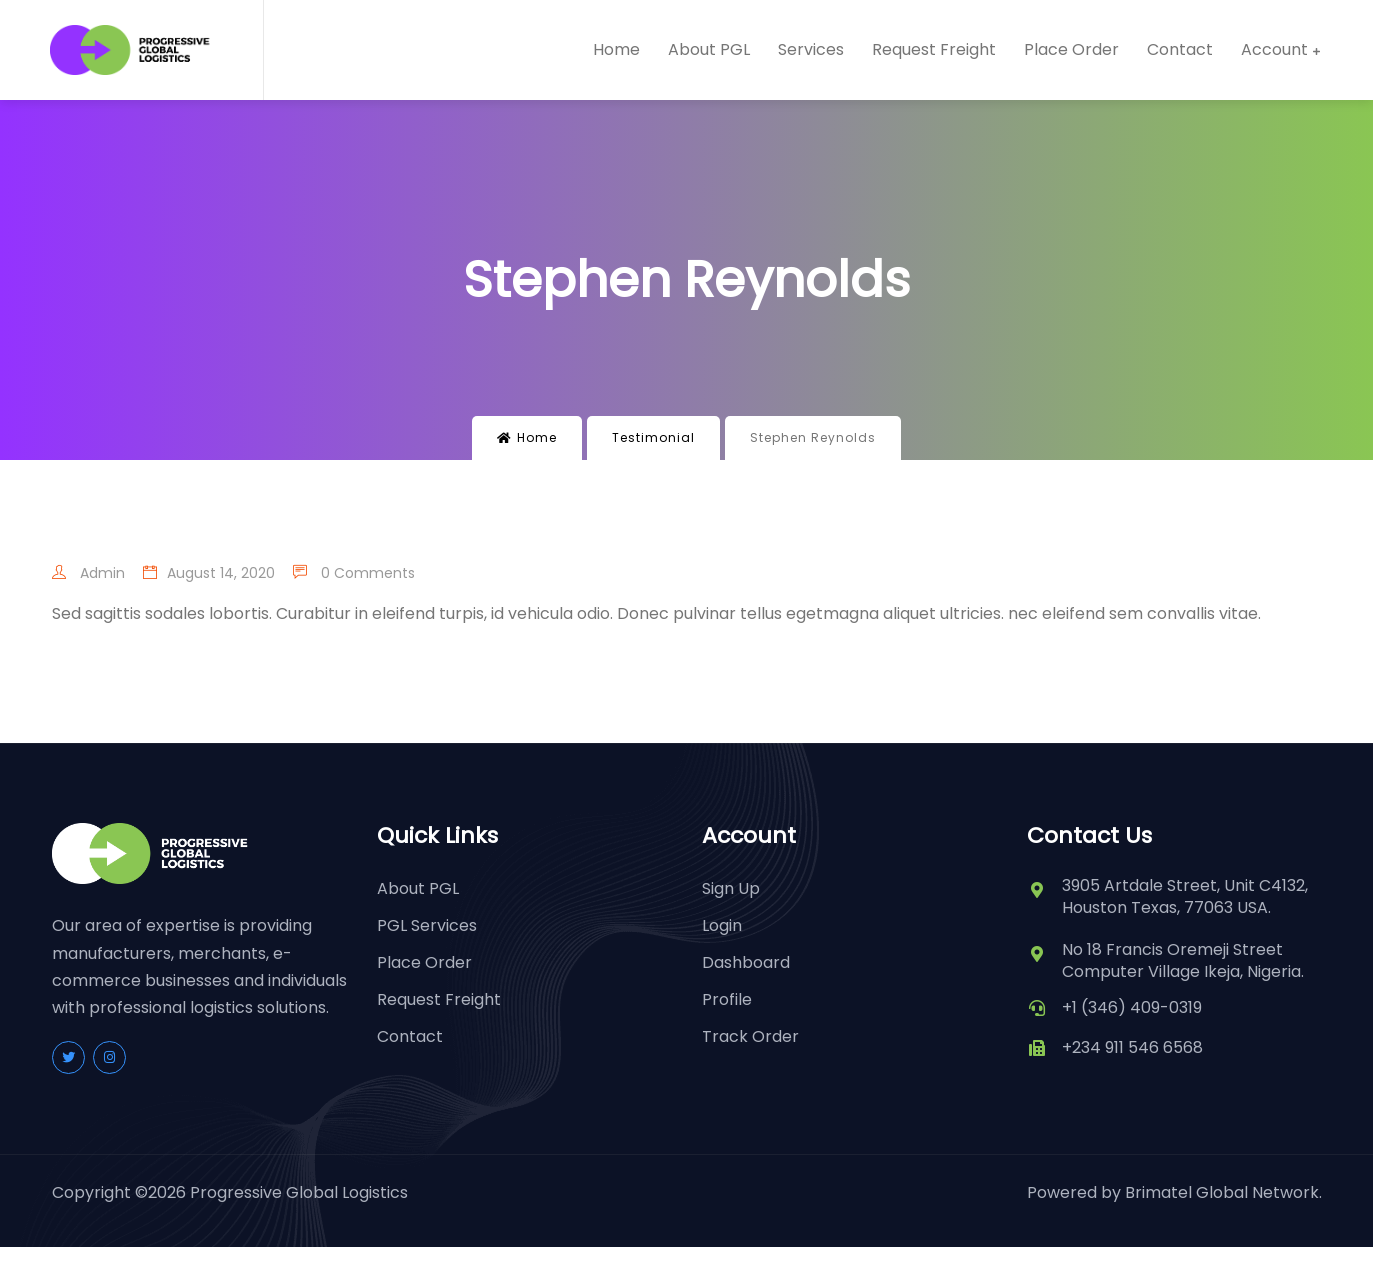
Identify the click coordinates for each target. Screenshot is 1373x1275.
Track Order (750, 1036)
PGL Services (427, 925)
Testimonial (653, 437)
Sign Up (731, 888)
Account (1274, 50)
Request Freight (934, 50)
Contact (1180, 50)
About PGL (709, 50)
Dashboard (746, 962)
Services (811, 50)
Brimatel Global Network (1222, 1192)
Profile (727, 999)
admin (88, 573)
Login (722, 925)
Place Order (1071, 50)
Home (616, 50)
